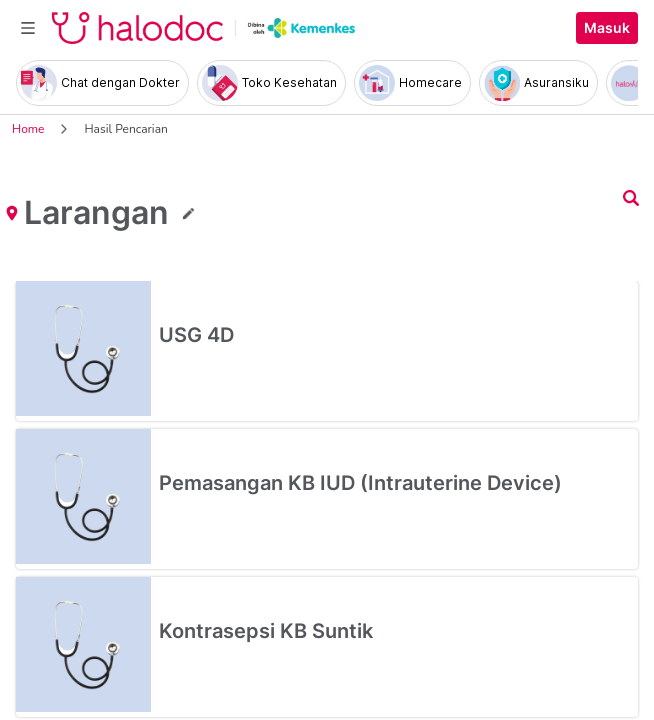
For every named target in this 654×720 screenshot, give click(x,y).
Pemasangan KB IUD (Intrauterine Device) (360, 483)
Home (28, 129)
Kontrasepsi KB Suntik (266, 631)
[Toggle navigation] (28, 28)
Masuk (607, 28)
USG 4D (196, 335)
